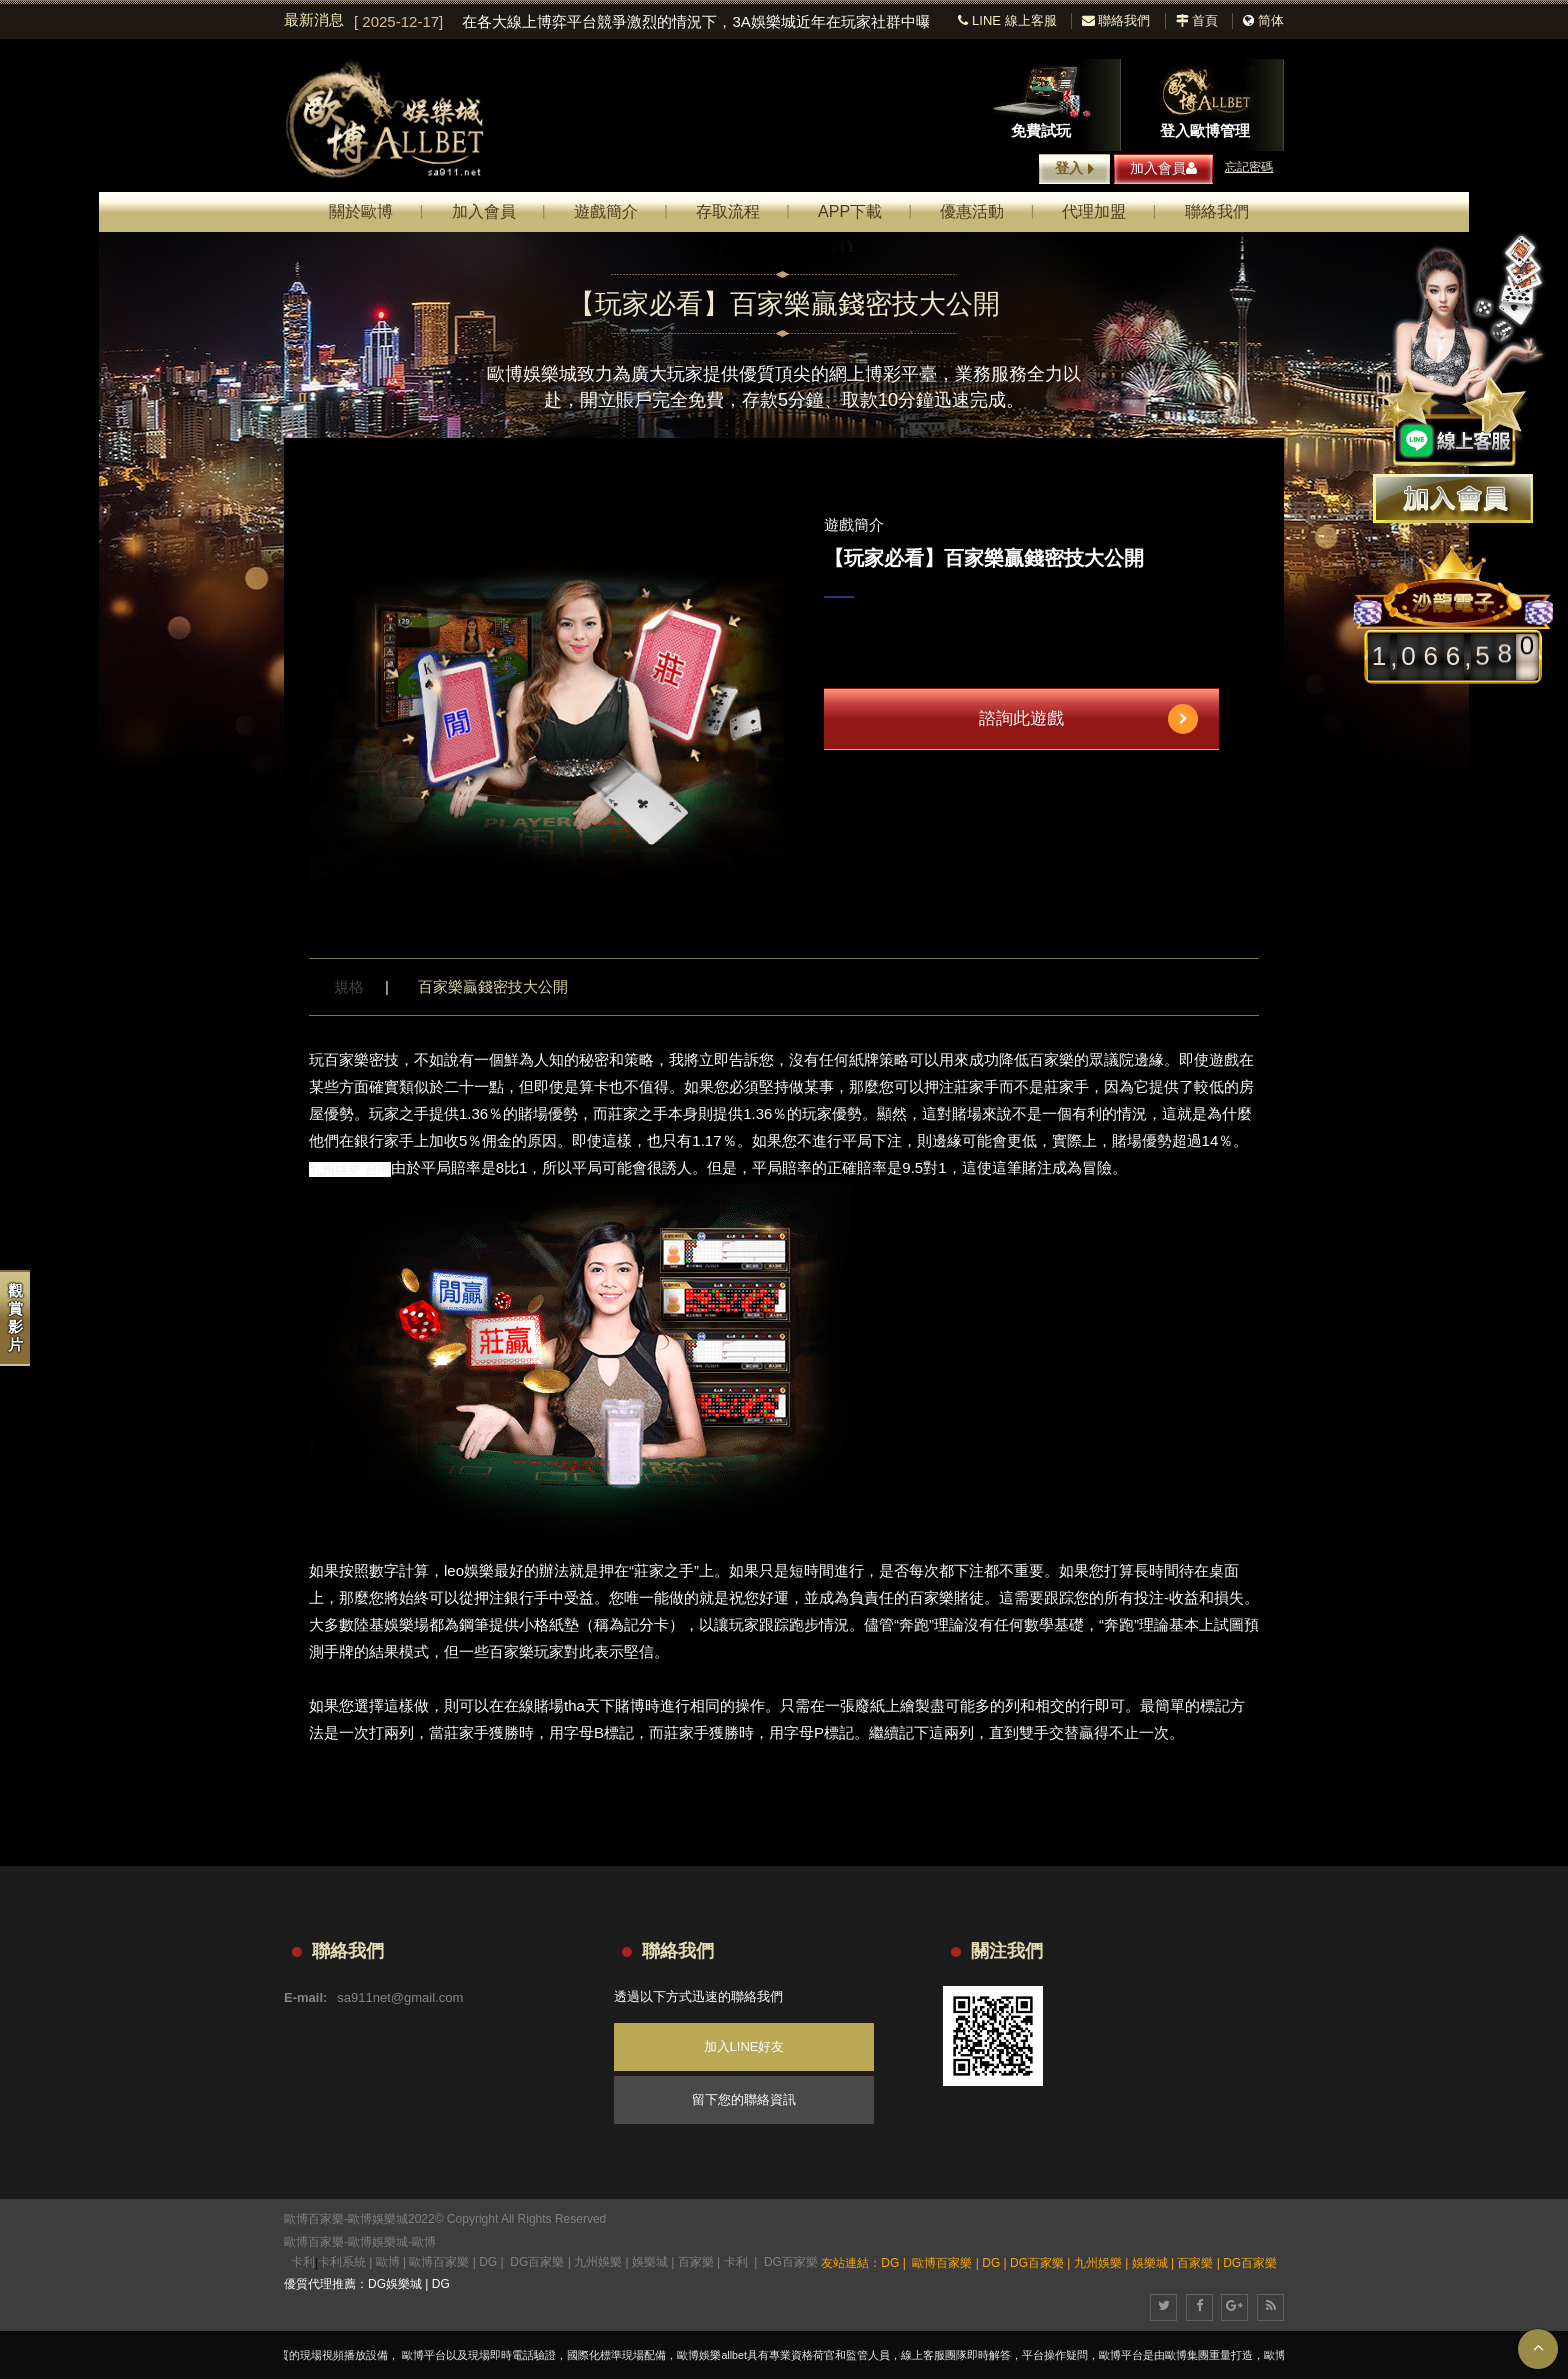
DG (488, 2262)
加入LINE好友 (744, 2046)
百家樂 (696, 2262)
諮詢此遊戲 (1088, 719)
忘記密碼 (1249, 167)
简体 (1271, 20)
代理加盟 (1094, 211)
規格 (349, 986)
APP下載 (850, 211)
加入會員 (1163, 168)
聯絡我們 (1116, 20)
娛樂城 (650, 2262)
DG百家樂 (537, 2262)
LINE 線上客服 (1007, 20)
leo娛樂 (469, 1570)
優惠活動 (972, 211)
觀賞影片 (15, 1317)
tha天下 (589, 1705)
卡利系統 (342, 2262)
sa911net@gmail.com (400, 1997)
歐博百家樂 (314, 2242)
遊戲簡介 (606, 211)
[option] (641, 22)
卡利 (303, 2262)
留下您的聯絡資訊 (744, 2099)
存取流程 (728, 211)
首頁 (1197, 20)
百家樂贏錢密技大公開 (493, 986)
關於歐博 (361, 211)
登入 (1074, 169)
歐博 (424, 2242)
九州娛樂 (598, 2262)
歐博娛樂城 (378, 2242)
